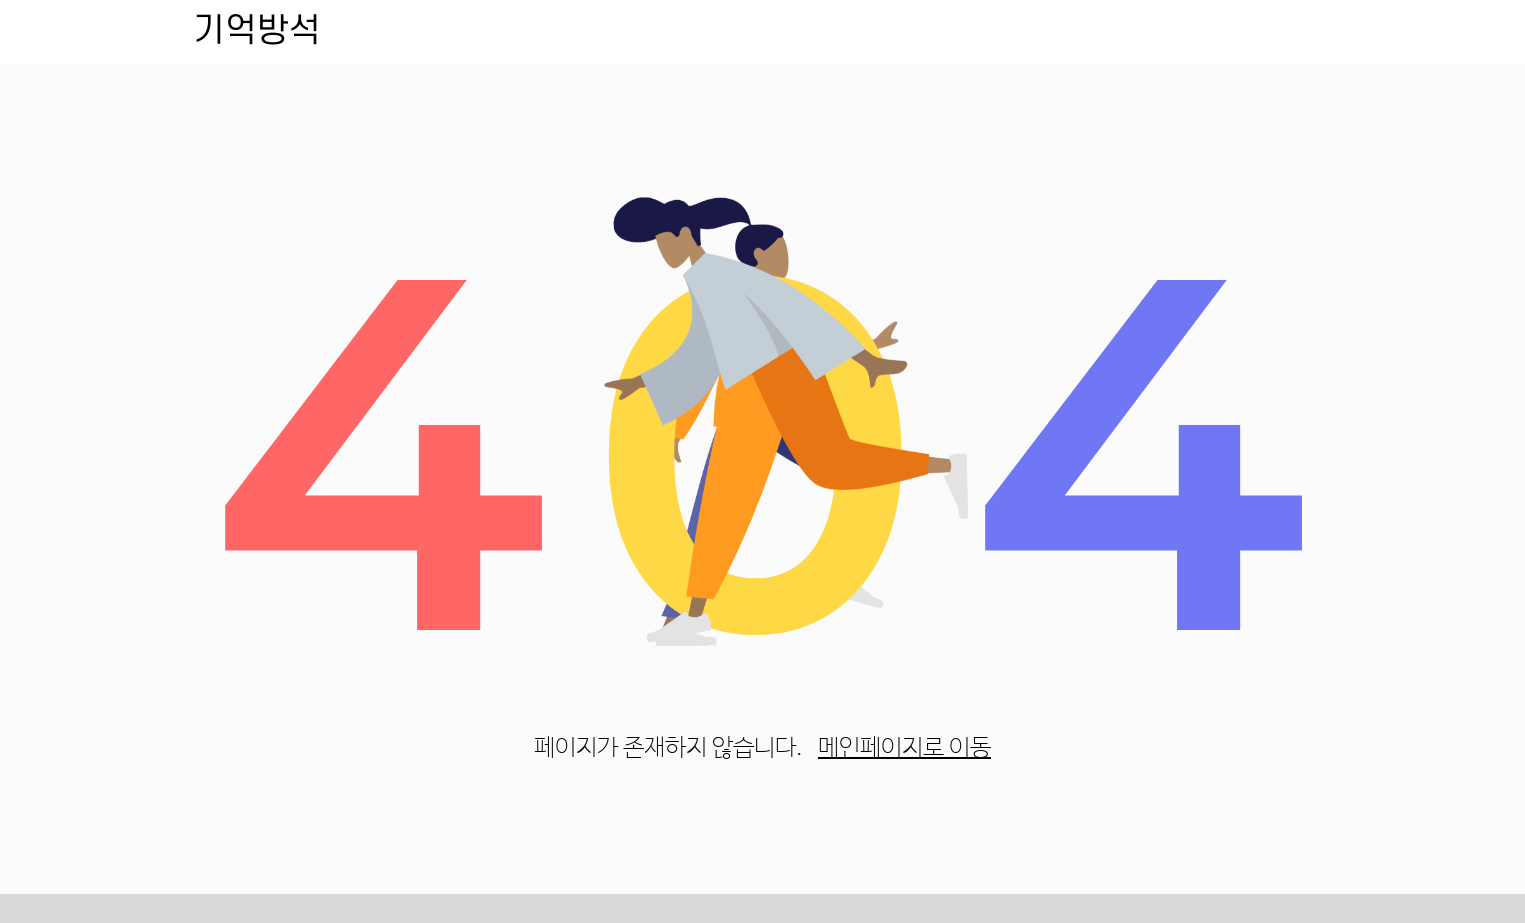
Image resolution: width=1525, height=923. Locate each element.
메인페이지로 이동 (904, 748)
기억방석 (257, 31)
